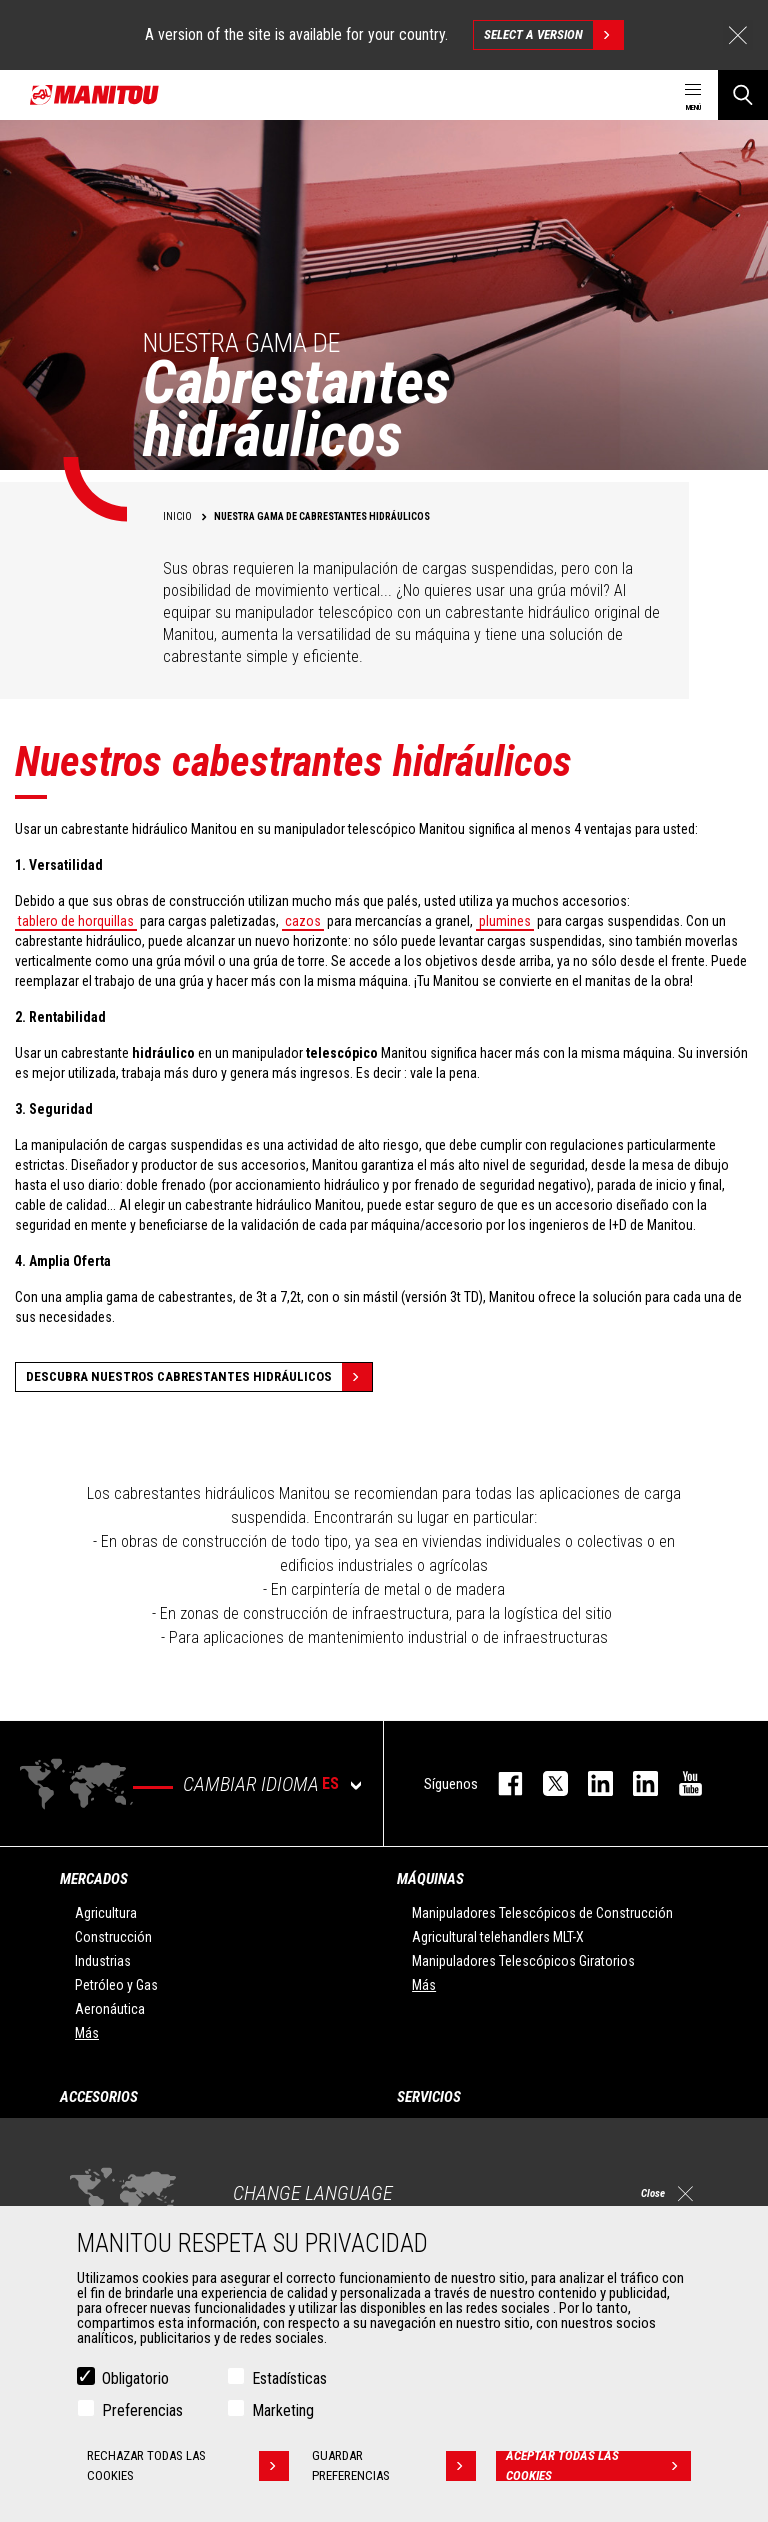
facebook (500, 1783)
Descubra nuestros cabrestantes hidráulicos (199, 1377)
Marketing (283, 2410)
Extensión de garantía (473, 2155)
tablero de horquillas (76, 921)
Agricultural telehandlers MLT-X (498, 1937)
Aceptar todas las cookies (598, 2466)
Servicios (429, 2097)
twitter (545, 1783)
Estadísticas (289, 2378)
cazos (303, 921)
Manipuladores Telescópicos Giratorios (523, 1961)
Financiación (448, 2131)
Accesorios (99, 2097)
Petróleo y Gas (116, 1985)
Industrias (103, 1961)
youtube (680, 1783)
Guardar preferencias (394, 2466)
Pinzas (94, 2155)
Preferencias (142, 2410)
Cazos (93, 2131)
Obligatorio (135, 2378)
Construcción (113, 1937)
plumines (505, 921)
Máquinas (430, 1879)
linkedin (635, 1783)
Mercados (94, 1879)
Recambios (444, 2203)
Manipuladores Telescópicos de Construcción (542, 1913)
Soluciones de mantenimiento (497, 2179)
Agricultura (106, 1913)
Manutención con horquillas (154, 2179)
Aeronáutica (110, 2009)
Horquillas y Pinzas (129, 2203)
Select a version (553, 35)
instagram (590, 1783)
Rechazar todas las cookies (188, 2466)
